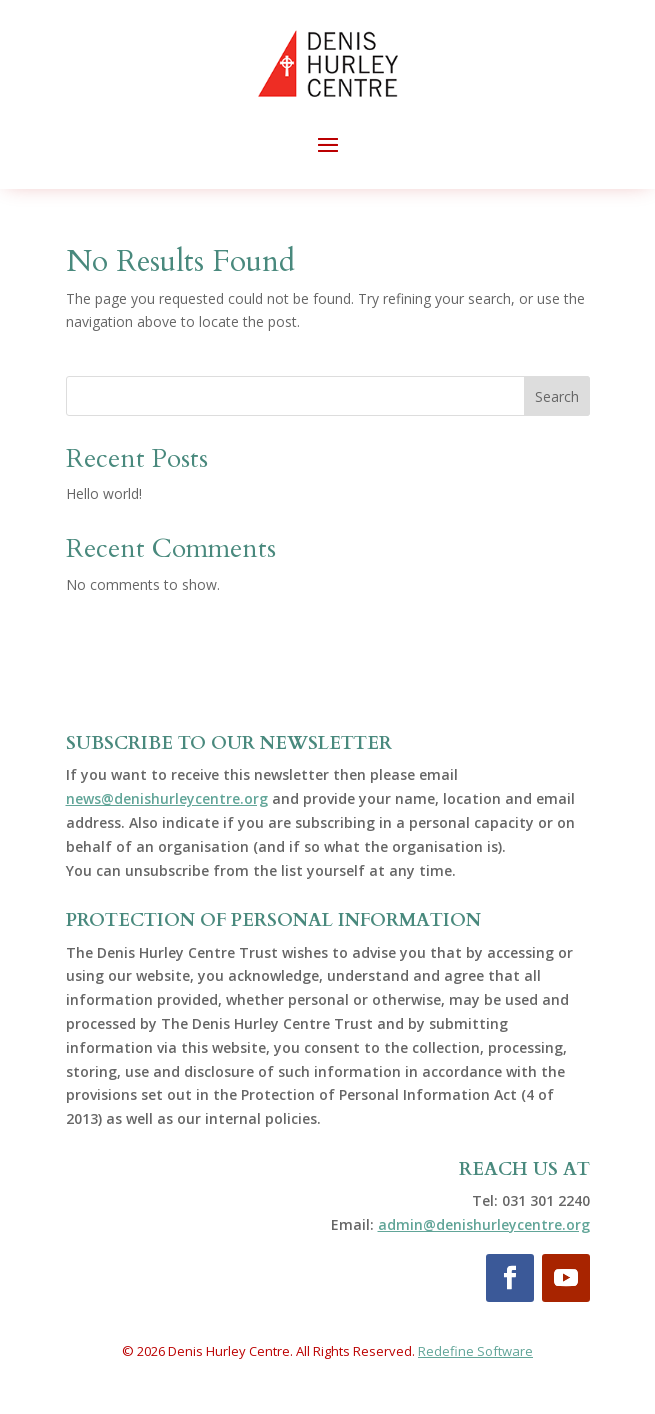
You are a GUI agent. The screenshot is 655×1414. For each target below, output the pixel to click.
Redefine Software (475, 1351)
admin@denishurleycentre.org (484, 1224)
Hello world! (104, 493)
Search (557, 396)
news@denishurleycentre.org (167, 798)
